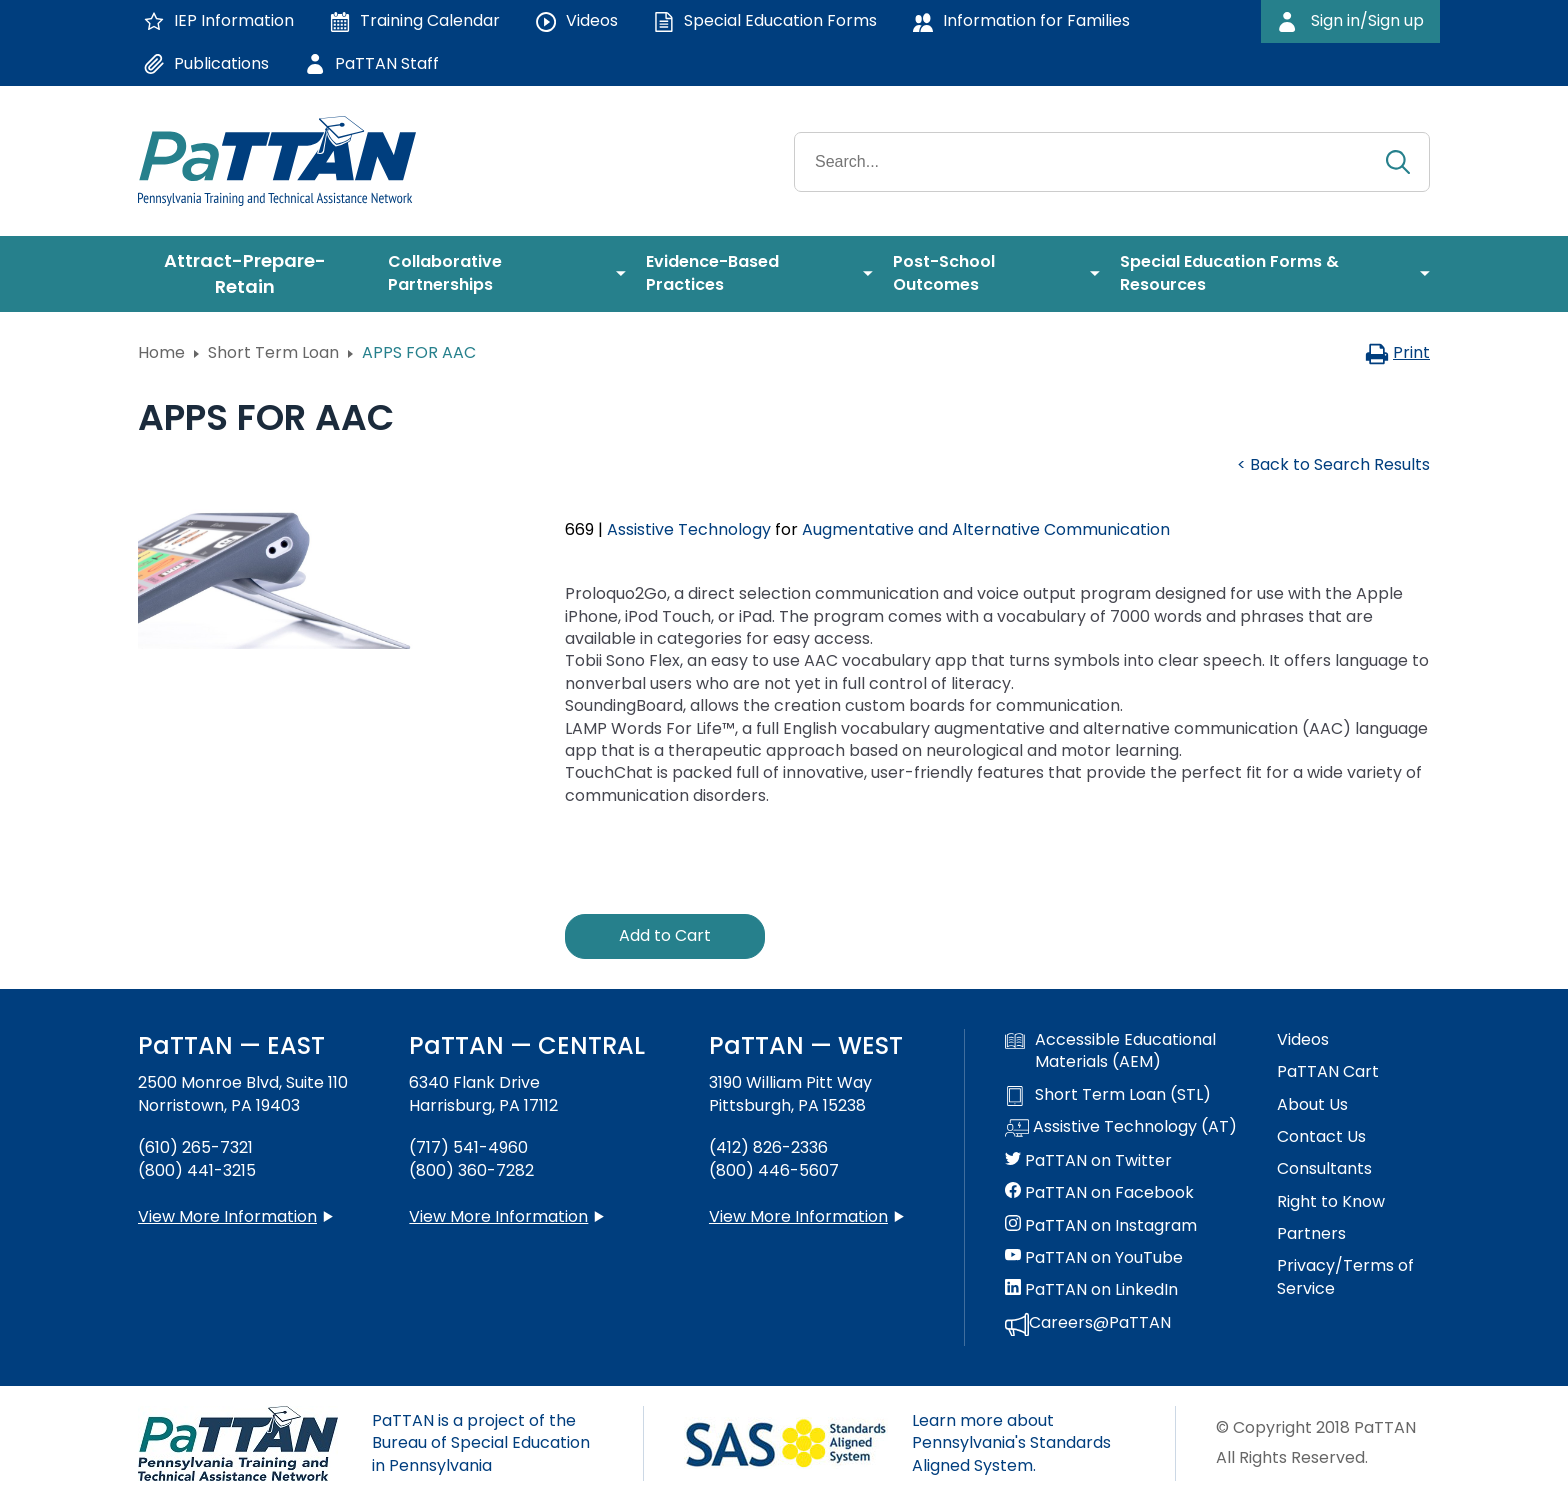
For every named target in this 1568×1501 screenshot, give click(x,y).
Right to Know (1331, 1202)
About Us (1312, 1105)
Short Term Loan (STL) (1108, 1095)
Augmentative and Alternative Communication (986, 529)
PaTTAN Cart (1328, 1072)
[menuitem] (253, 274)
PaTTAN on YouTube (1094, 1258)
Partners (1311, 1234)
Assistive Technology (689, 529)
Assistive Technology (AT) (1121, 1128)
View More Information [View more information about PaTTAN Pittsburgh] (798, 1216)
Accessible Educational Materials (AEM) (1110, 1051)
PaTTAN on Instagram (1101, 1226)
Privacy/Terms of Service (1345, 1277)
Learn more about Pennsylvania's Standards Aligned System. (1011, 1443)
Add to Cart (665, 935)
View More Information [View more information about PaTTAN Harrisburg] (498, 1216)
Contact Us (1321, 1137)
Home (161, 352)
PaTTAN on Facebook (1099, 1193)
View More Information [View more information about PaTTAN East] (227, 1216)
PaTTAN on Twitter (1088, 1161)
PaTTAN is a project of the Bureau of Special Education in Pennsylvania (481, 1443)
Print (1397, 352)
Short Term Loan (273, 352)
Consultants (1324, 1169)
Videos (1303, 1040)
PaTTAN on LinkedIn (1091, 1290)
